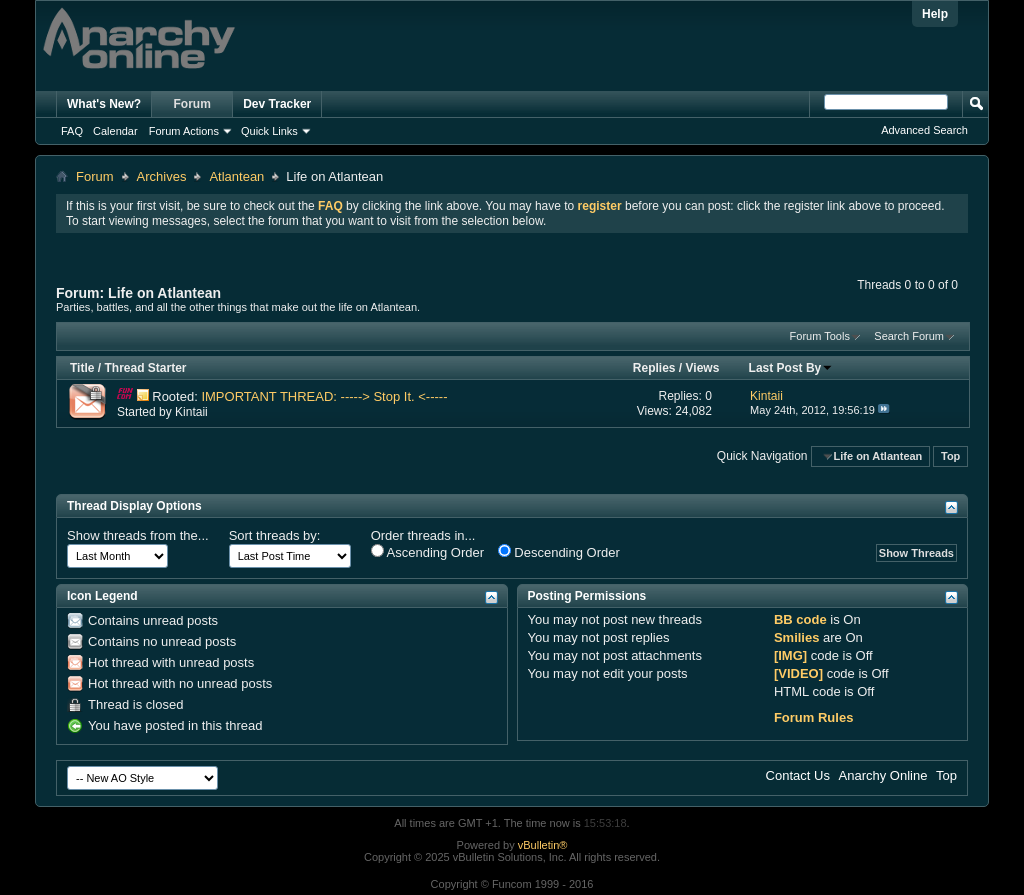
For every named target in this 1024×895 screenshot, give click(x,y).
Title (82, 368)
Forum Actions (184, 131)
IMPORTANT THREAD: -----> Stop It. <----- (324, 396)
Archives (162, 176)
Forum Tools (820, 336)
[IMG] (790, 655)
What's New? (104, 104)
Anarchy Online (883, 775)
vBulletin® (543, 845)
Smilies (797, 637)
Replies (654, 368)
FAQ (72, 131)
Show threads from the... (138, 535)
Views (703, 368)
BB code (800, 619)
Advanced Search (924, 130)
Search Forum (909, 336)
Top (950, 456)
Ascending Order (427, 552)
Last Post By (791, 368)
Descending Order (559, 552)
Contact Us (798, 775)
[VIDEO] (798, 673)
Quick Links (269, 131)
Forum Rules (813, 717)
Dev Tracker (277, 104)
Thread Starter (145, 368)
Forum (192, 104)
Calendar (115, 131)
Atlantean (236, 176)
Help (935, 14)
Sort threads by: (275, 535)
